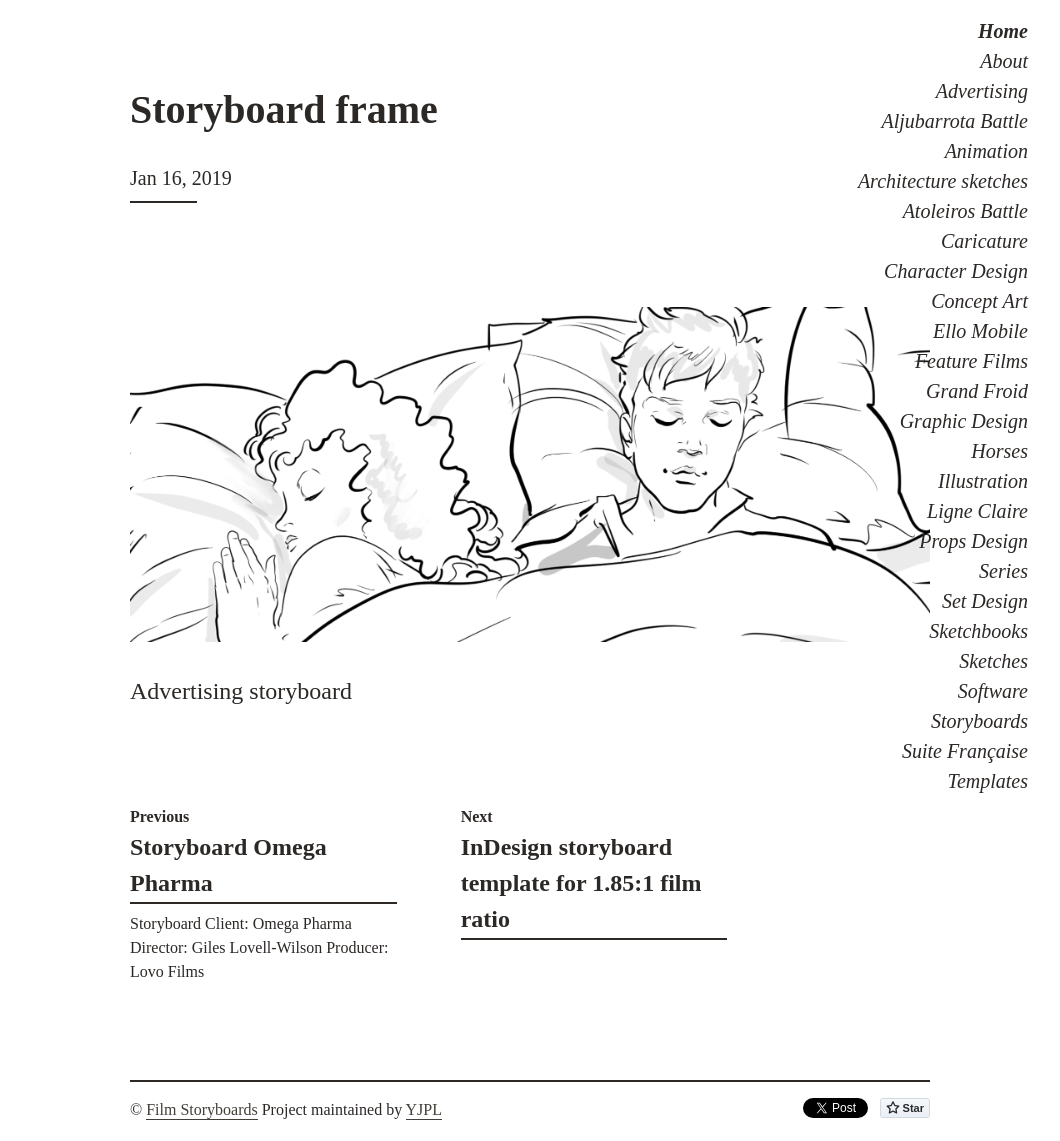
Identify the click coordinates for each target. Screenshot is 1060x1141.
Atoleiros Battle (965, 211)
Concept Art (979, 301)
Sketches (993, 661)
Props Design (973, 541)
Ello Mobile (980, 331)
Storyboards (979, 721)
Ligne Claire (977, 511)
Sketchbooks (978, 631)
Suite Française (965, 751)
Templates (988, 781)
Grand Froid (977, 391)
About (1004, 61)
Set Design (985, 601)
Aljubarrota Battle (955, 121)
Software (993, 691)
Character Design (956, 271)
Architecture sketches (943, 181)
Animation (986, 151)
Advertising (982, 91)
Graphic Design (964, 421)
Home (1003, 31)
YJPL (424, 1109)
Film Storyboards (202, 1109)
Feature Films (971, 361)
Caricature (984, 241)
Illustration (983, 481)
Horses (999, 451)
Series (1003, 571)
